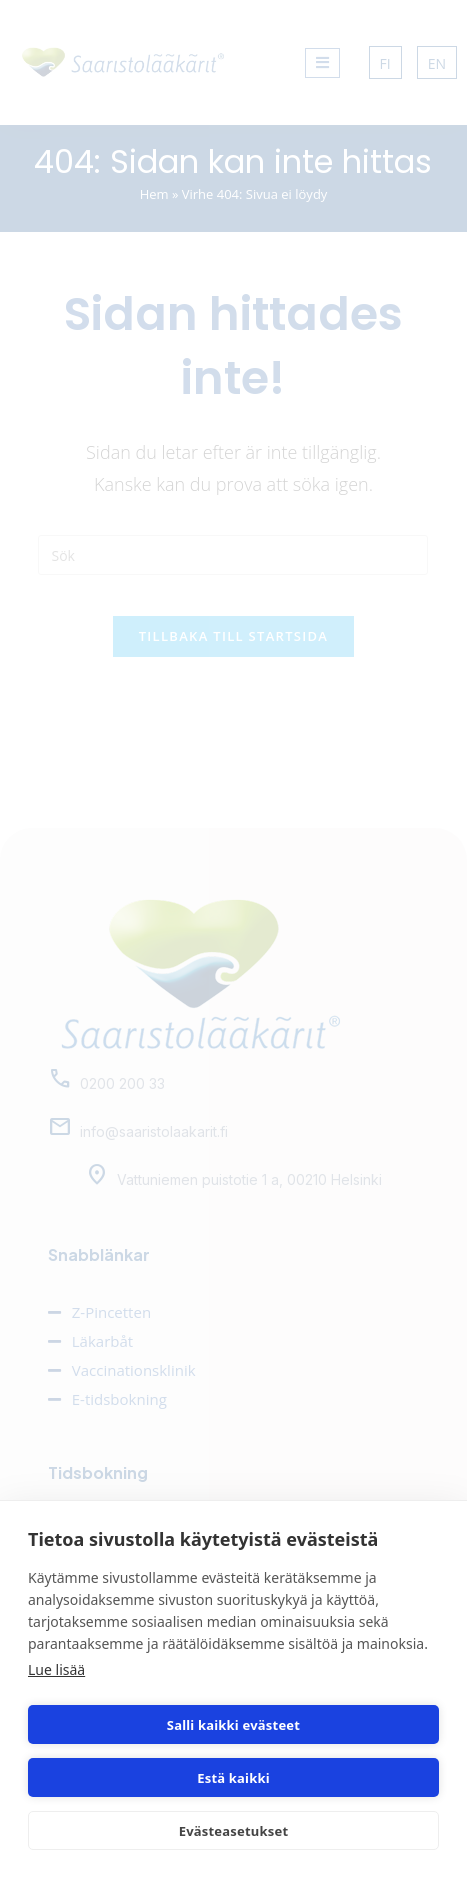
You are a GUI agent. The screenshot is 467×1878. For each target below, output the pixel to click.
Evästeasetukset (234, 1831)
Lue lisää (56, 1669)
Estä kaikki (233, 1778)
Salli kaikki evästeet (233, 1725)
